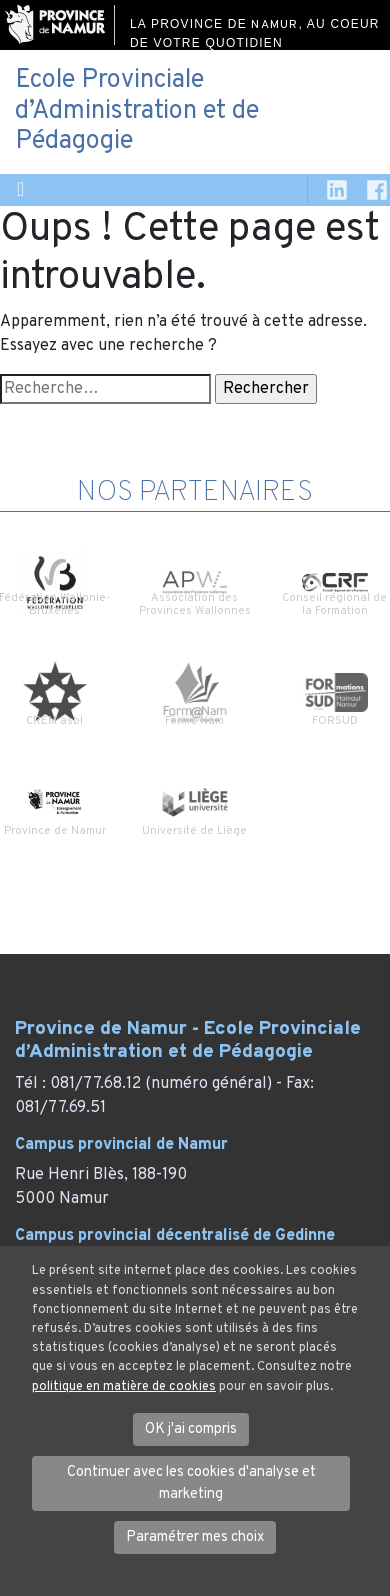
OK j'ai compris (191, 1429)
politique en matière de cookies (124, 1387)
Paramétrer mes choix (195, 1537)
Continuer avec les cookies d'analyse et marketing (191, 1483)
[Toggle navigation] (20, 190)
